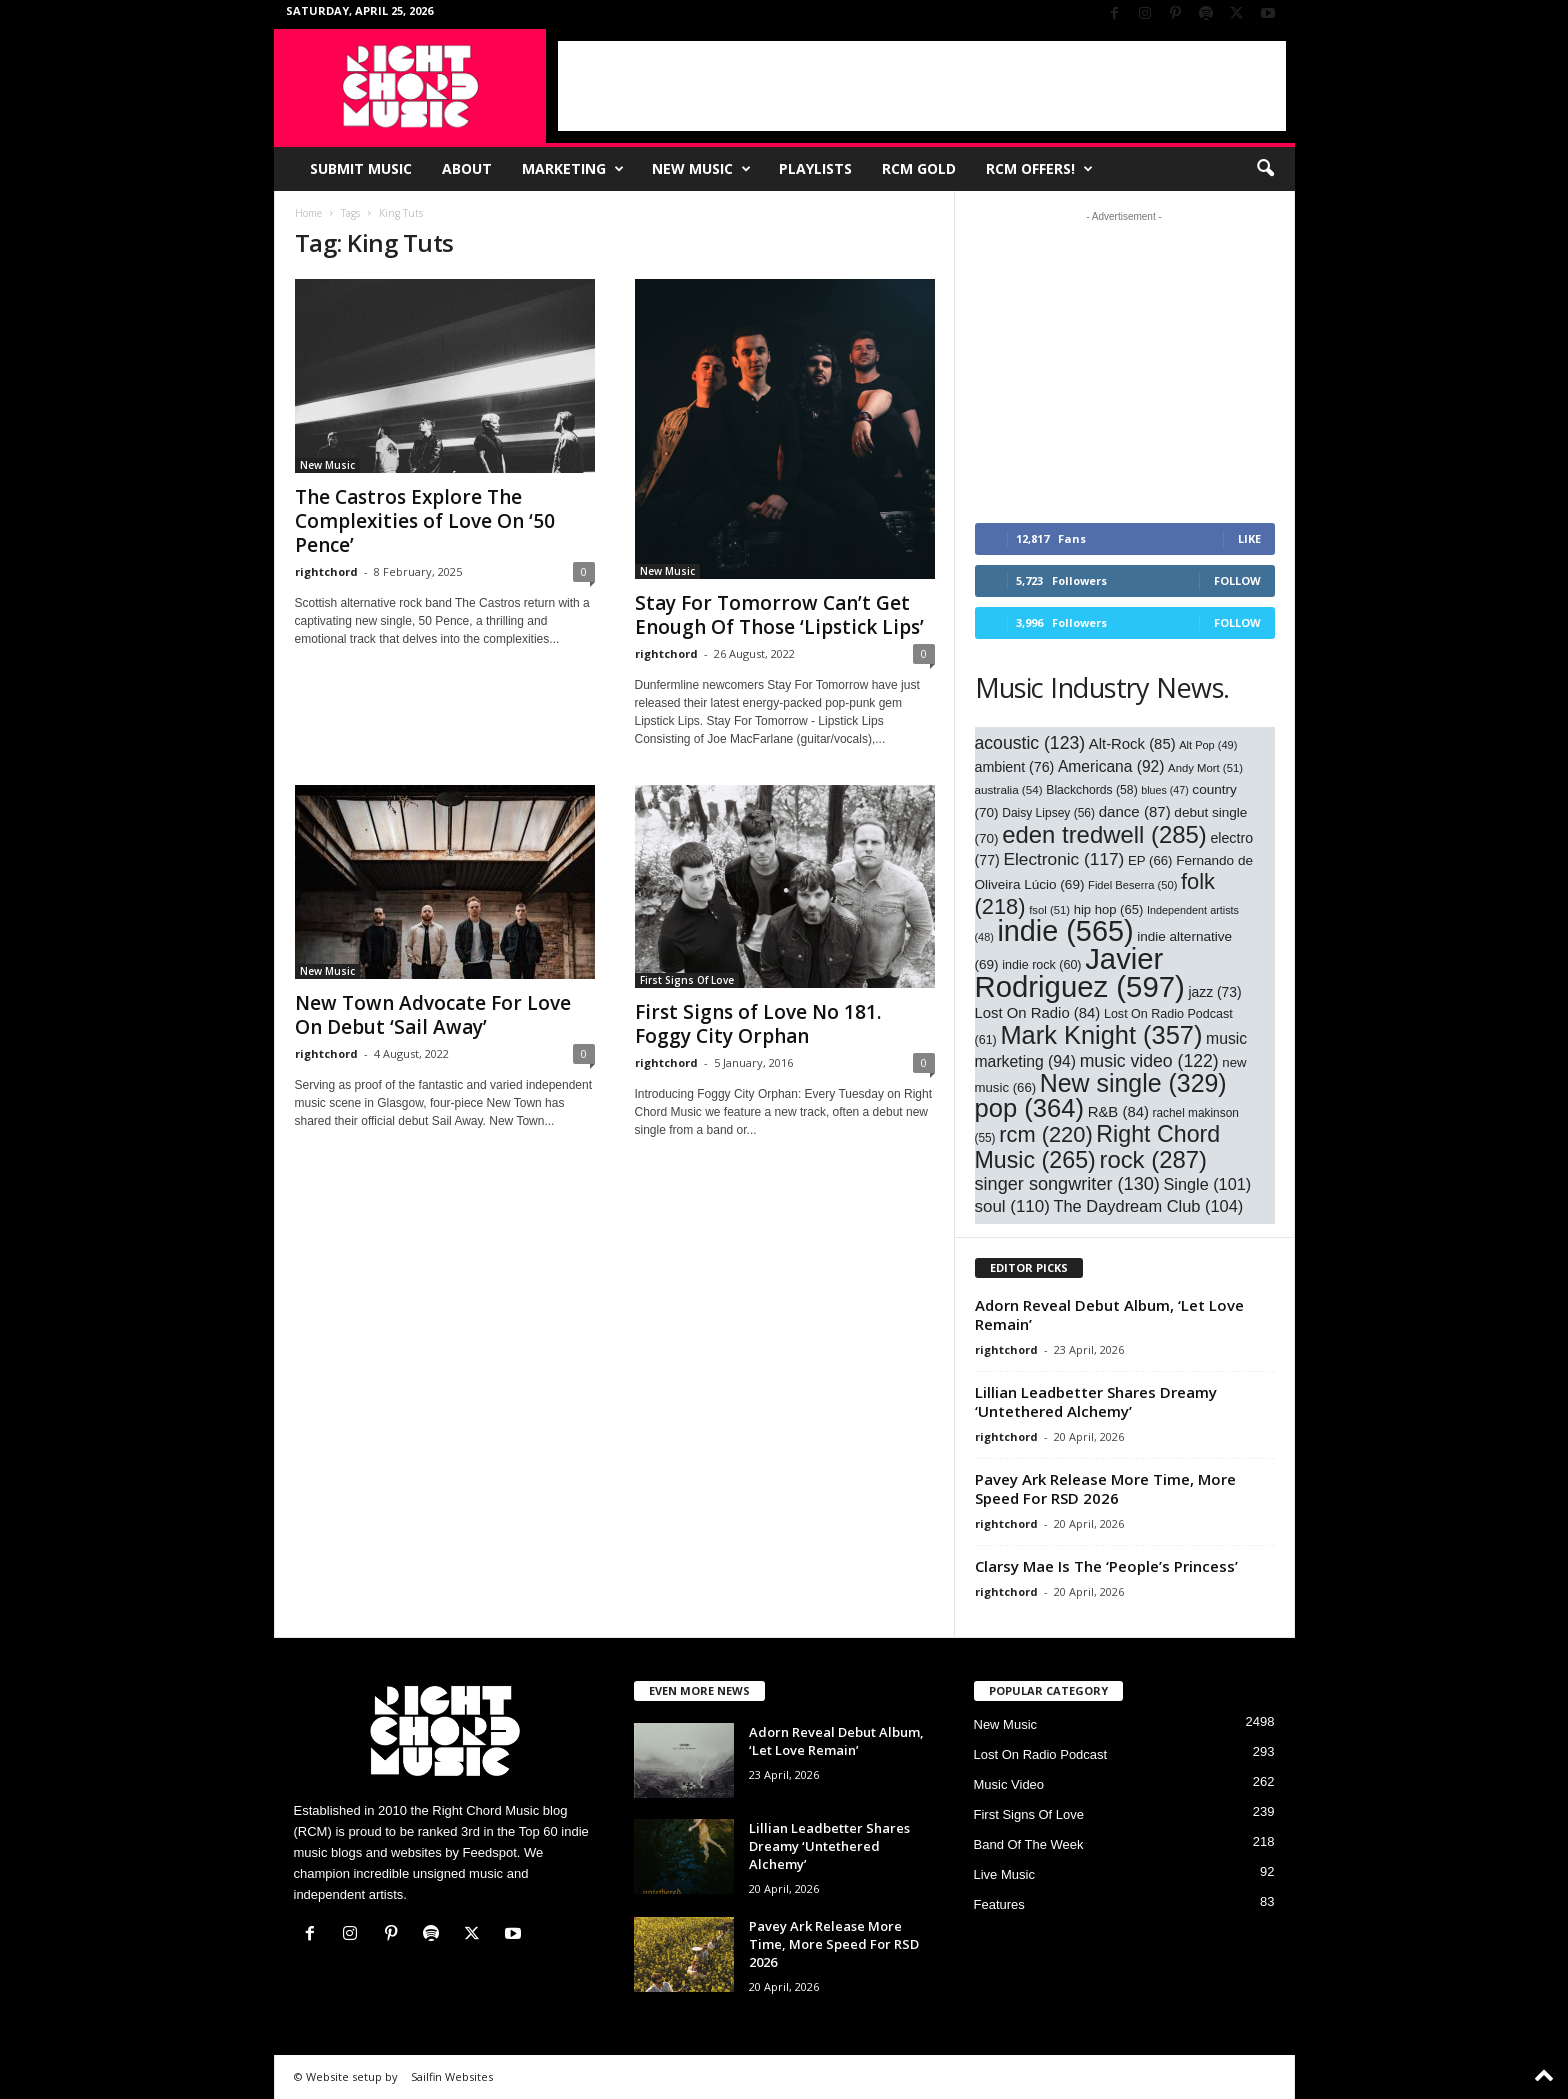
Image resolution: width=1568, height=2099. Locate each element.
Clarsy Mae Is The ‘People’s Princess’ (1106, 1566)
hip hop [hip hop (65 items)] (1109, 909)
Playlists (815, 168)
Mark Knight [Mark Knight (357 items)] (1101, 1035)
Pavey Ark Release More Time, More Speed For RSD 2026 (1105, 1488)
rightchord (326, 571)
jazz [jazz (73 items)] (1214, 992)
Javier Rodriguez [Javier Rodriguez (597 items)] (1080, 972)
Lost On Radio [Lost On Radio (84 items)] (1038, 1013)
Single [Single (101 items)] (1208, 1184)
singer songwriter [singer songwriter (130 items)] (1067, 1184)
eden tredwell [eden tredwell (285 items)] (1104, 834)
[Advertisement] (922, 86)
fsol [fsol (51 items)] (1049, 910)
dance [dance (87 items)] (1135, 811)
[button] (1265, 169)
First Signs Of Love (687, 980)
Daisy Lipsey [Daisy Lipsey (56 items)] (1048, 813)
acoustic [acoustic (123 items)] (1030, 743)
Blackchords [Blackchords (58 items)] (1091, 790)
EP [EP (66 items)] (1150, 860)
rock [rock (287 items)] (1153, 1159)
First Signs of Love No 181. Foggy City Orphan (758, 1024)
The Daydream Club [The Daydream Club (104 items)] (1148, 1206)
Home (308, 213)
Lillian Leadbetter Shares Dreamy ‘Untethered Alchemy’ (1096, 1401)
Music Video (1009, 1784)
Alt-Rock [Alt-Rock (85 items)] (1132, 744)
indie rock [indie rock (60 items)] (1041, 965)
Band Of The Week (1029, 1844)
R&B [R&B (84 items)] (1118, 1112)
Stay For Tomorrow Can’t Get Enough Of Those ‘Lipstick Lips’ (779, 615)
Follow (1237, 580)
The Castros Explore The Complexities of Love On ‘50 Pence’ (425, 521)
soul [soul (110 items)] (1012, 1206)
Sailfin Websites (452, 2076)
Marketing (573, 169)
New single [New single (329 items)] (1133, 1083)
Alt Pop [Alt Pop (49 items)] (1208, 745)
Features (999, 1904)
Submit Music (361, 168)
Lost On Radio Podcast (1041, 1754)
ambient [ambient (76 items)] (1015, 767)
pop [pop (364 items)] (1030, 1108)
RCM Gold (919, 168)
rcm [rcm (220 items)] (1046, 1134)
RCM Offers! (1039, 169)
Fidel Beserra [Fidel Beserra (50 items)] (1132, 885)
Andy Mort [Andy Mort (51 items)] (1205, 768)
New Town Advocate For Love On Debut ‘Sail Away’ (433, 1015)
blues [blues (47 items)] (1164, 790)
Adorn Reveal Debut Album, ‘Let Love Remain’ (1109, 1314)
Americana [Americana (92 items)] (1111, 766)
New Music (701, 169)
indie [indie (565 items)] (1065, 931)
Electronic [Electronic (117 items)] (1063, 859)
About (467, 168)
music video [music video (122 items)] (1149, 1061)
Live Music (1004, 1874)
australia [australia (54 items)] (1009, 789)
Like (1249, 538)
